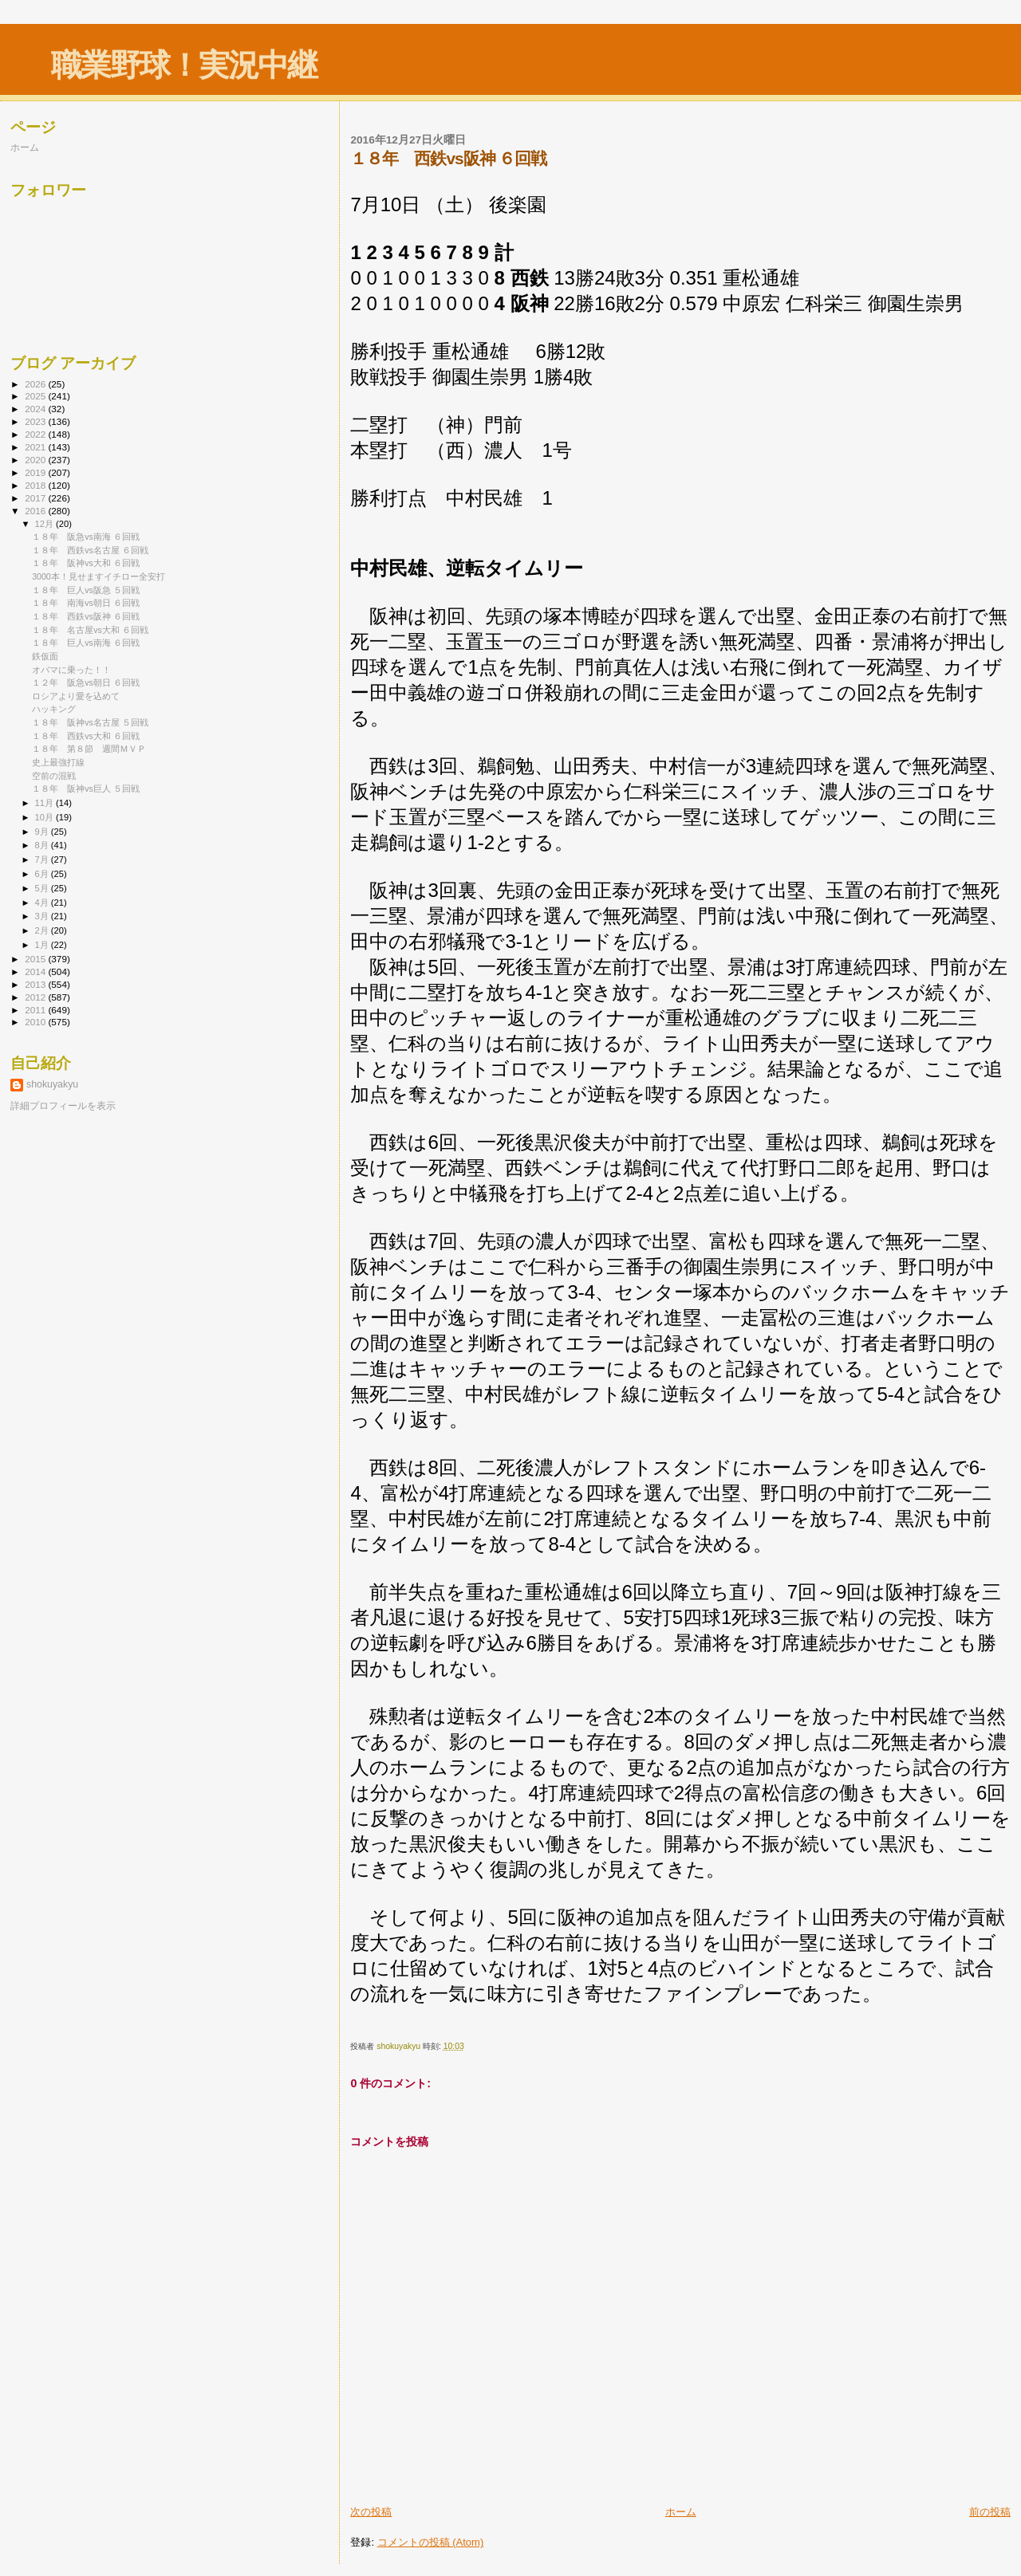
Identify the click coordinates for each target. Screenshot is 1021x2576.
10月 (45, 817)
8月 (43, 845)
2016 (36, 510)
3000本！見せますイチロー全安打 (98, 576)
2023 (36, 421)
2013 (36, 984)
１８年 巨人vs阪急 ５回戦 (86, 590)
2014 (36, 971)
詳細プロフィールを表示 (63, 1105)
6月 (43, 874)
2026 (36, 384)
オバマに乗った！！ (71, 669)
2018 (36, 485)
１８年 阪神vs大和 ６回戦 (86, 563)
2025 (36, 396)
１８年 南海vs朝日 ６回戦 (86, 603)
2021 (36, 447)
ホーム (680, 2512)
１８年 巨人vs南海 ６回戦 (86, 642)
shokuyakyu (52, 1084)
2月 (43, 930)
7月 (43, 859)
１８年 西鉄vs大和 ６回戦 (86, 736)
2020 (36, 459)
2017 (36, 498)
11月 (45, 803)
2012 (36, 997)
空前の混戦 (54, 776)
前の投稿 (990, 2512)
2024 (36, 408)
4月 (43, 902)
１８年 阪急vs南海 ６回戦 (86, 536)
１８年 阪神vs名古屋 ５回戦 (90, 722)
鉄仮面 (45, 656)
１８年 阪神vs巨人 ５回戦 (86, 788)
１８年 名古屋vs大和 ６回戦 (90, 630)
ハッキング (54, 709)
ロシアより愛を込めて (76, 696)
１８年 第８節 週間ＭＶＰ (89, 748)
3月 (43, 916)
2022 (36, 434)
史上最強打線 (58, 762)
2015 (36, 959)
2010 (36, 1022)
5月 (43, 888)
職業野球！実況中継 (184, 65)
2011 (36, 1010)
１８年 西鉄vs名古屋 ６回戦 (90, 550)
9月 (43, 831)
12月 (45, 524)
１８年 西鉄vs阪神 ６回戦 (86, 616)
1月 (43, 945)
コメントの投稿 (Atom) (430, 2542)
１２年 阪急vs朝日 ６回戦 (86, 682)
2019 (36, 472)
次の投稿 (371, 2512)
